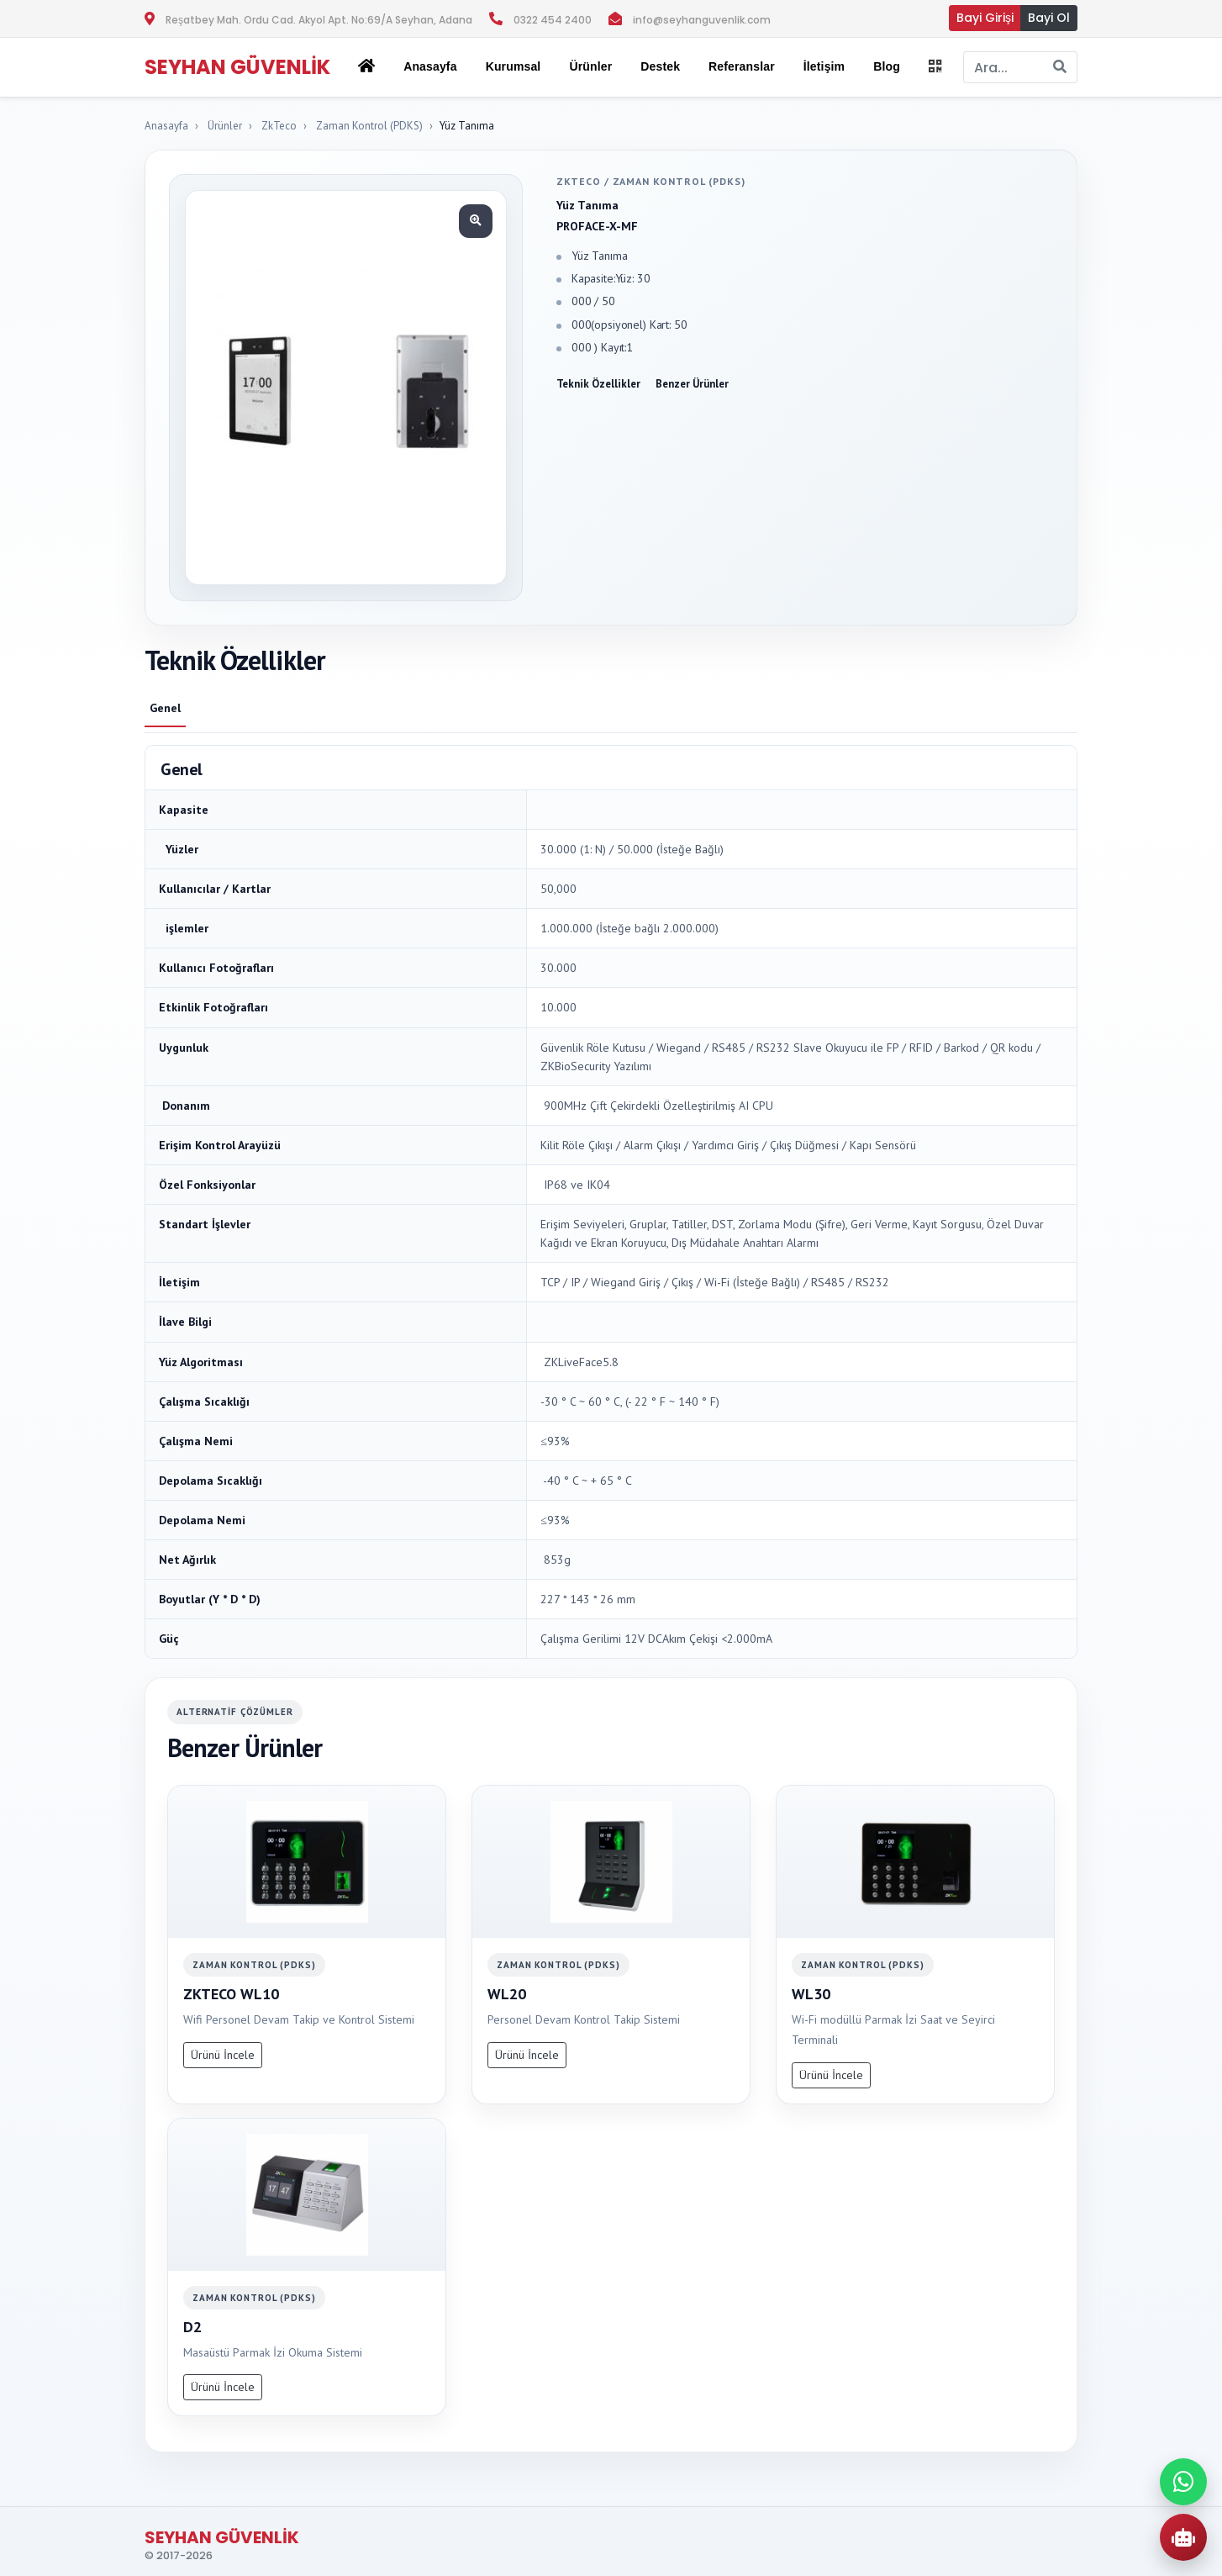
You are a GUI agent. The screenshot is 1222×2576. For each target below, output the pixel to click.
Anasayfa (429, 66)
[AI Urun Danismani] (1183, 2537)
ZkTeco (279, 126)
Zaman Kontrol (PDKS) (369, 126)
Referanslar (741, 66)
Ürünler (225, 126)
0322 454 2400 (553, 20)
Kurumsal (513, 66)
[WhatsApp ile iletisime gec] (1183, 2481)
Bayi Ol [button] (1049, 17)
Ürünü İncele (223, 2054)
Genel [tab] (165, 707)
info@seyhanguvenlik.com (702, 20)
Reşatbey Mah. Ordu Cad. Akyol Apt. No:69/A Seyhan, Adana (319, 20)
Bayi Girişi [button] (985, 17)
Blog (886, 66)
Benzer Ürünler (692, 384)
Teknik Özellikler (598, 384)
